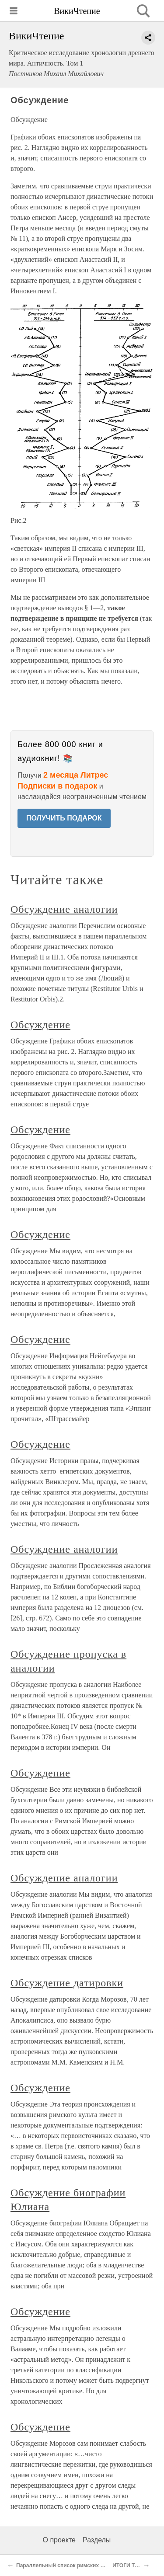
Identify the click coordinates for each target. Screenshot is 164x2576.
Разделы (97, 2540)
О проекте (59, 2540)
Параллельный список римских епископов (72, 2565)
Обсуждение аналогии (64, 909)
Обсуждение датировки (66, 1982)
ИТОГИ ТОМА (129, 2565)
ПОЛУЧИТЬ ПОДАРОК (64, 818)
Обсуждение (40, 1024)
